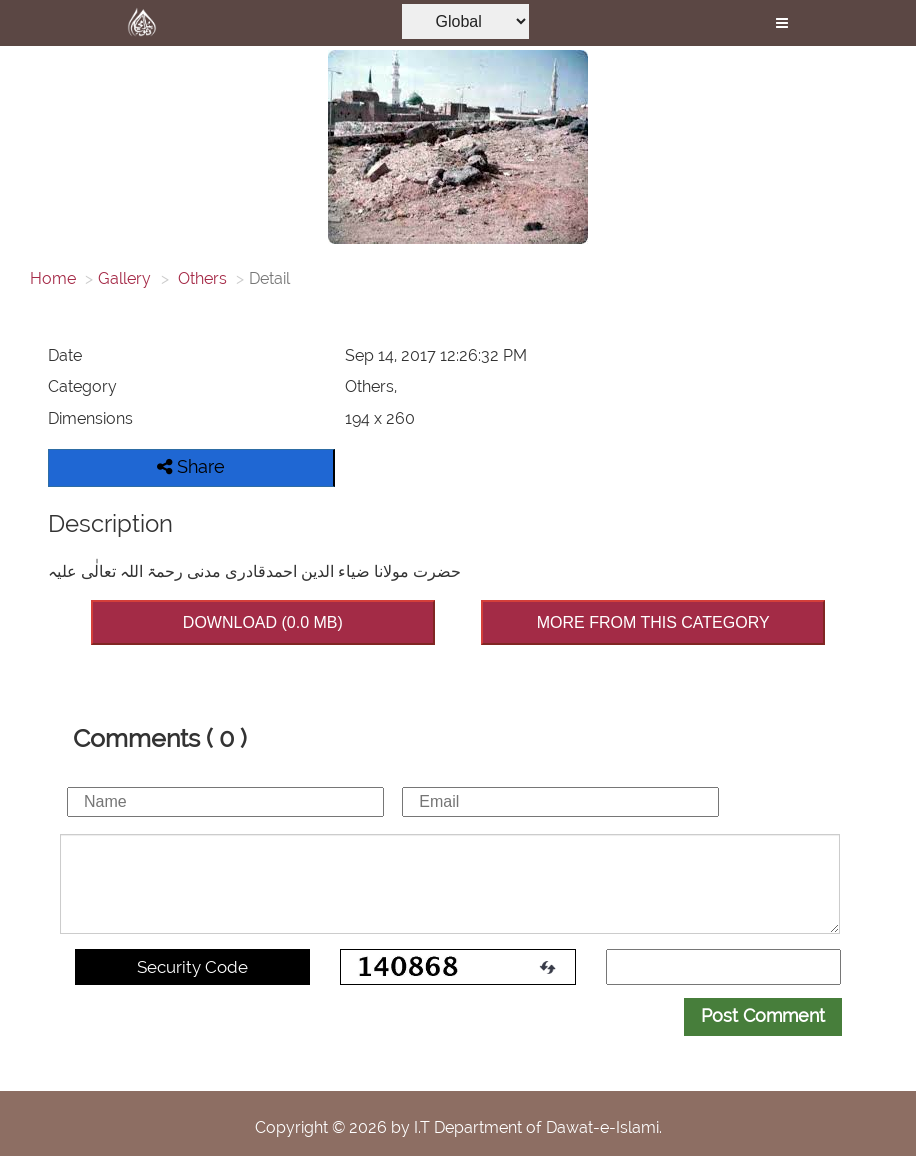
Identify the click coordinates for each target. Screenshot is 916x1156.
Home (53, 278)
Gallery (124, 278)
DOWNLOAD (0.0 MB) (263, 622)
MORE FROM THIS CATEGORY (653, 622)
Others (200, 278)
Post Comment (763, 1015)
